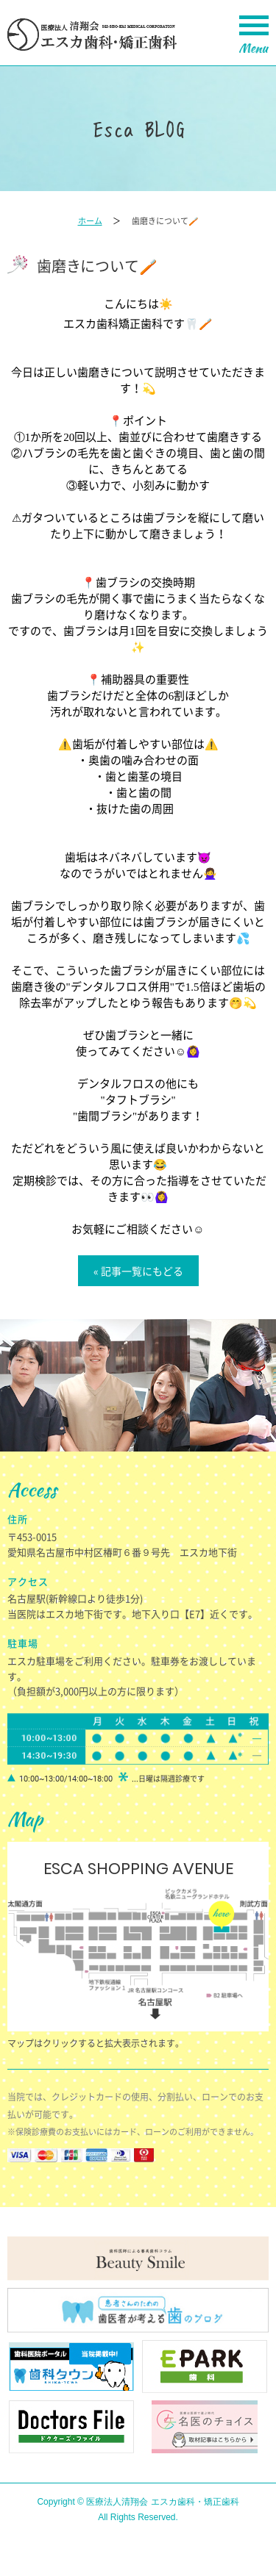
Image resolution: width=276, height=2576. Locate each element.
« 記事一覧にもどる (138, 1270)
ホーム (90, 221)
